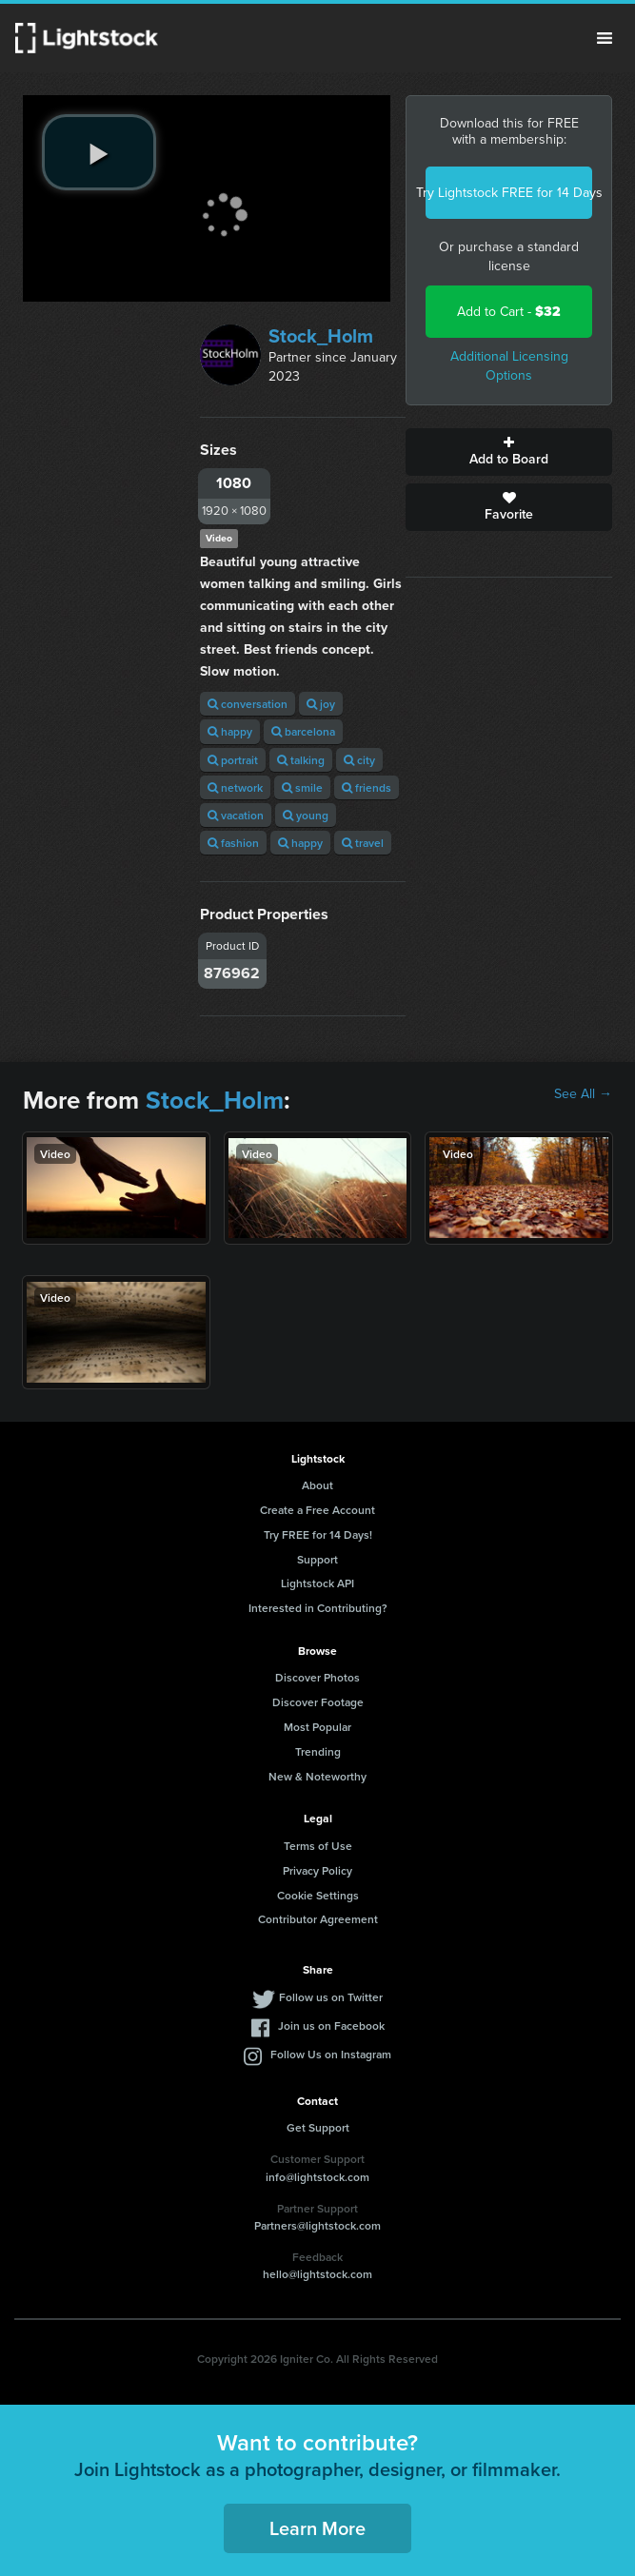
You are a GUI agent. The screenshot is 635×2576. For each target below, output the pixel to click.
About (317, 1485)
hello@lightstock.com (317, 2274)
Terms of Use (318, 1846)
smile (302, 787)
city (359, 760)
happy (230, 731)
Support (317, 1559)
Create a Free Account (317, 1510)
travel (363, 843)
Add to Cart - (509, 312)
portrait (233, 760)
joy (321, 704)
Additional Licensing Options (509, 365)
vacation (236, 815)
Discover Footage (318, 1702)
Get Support (318, 2127)
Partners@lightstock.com (317, 2225)
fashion (233, 843)
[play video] (99, 152)
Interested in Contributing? (317, 1608)
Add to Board (508, 452)
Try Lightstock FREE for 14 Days (509, 193)
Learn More (317, 2528)
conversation (248, 704)
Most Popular (317, 1727)
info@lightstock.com (317, 2177)
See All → (583, 1094)
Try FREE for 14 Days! (318, 1534)
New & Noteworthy (317, 1776)
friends (366, 787)
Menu (604, 38)
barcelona (303, 731)
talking (301, 760)
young (305, 815)
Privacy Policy (317, 1870)
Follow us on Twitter (331, 1997)
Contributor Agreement (318, 1919)
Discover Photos (317, 1677)
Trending (318, 1751)
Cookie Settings (318, 1895)
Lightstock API (317, 1583)
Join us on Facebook (331, 2025)
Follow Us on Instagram (330, 2054)
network (235, 787)
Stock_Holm (320, 336)
